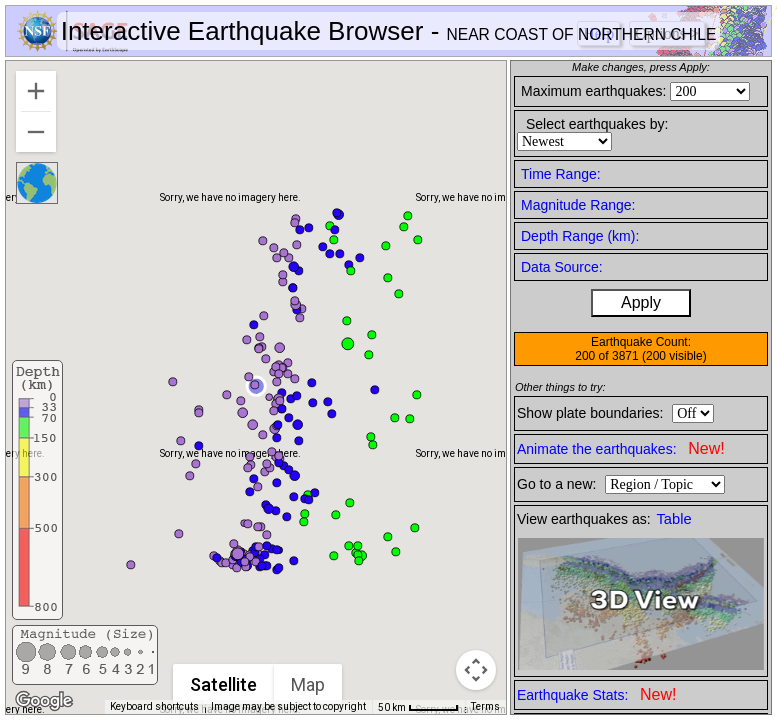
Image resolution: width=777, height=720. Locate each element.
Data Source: (562, 267)
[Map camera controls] (476, 670)
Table (674, 519)
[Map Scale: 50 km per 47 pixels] (418, 707)
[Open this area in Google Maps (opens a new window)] (44, 701)
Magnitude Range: (578, 205)
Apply (641, 302)
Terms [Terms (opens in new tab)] (485, 706)
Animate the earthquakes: (621, 448)
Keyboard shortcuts (154, 706)
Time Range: (561, 174)
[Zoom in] (36, 91)
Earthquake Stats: (596, 694)
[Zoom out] (36, 132)
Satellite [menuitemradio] (223, 684)
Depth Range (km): (580, 236)
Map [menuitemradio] (308, 684)
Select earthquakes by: (597, 124)
